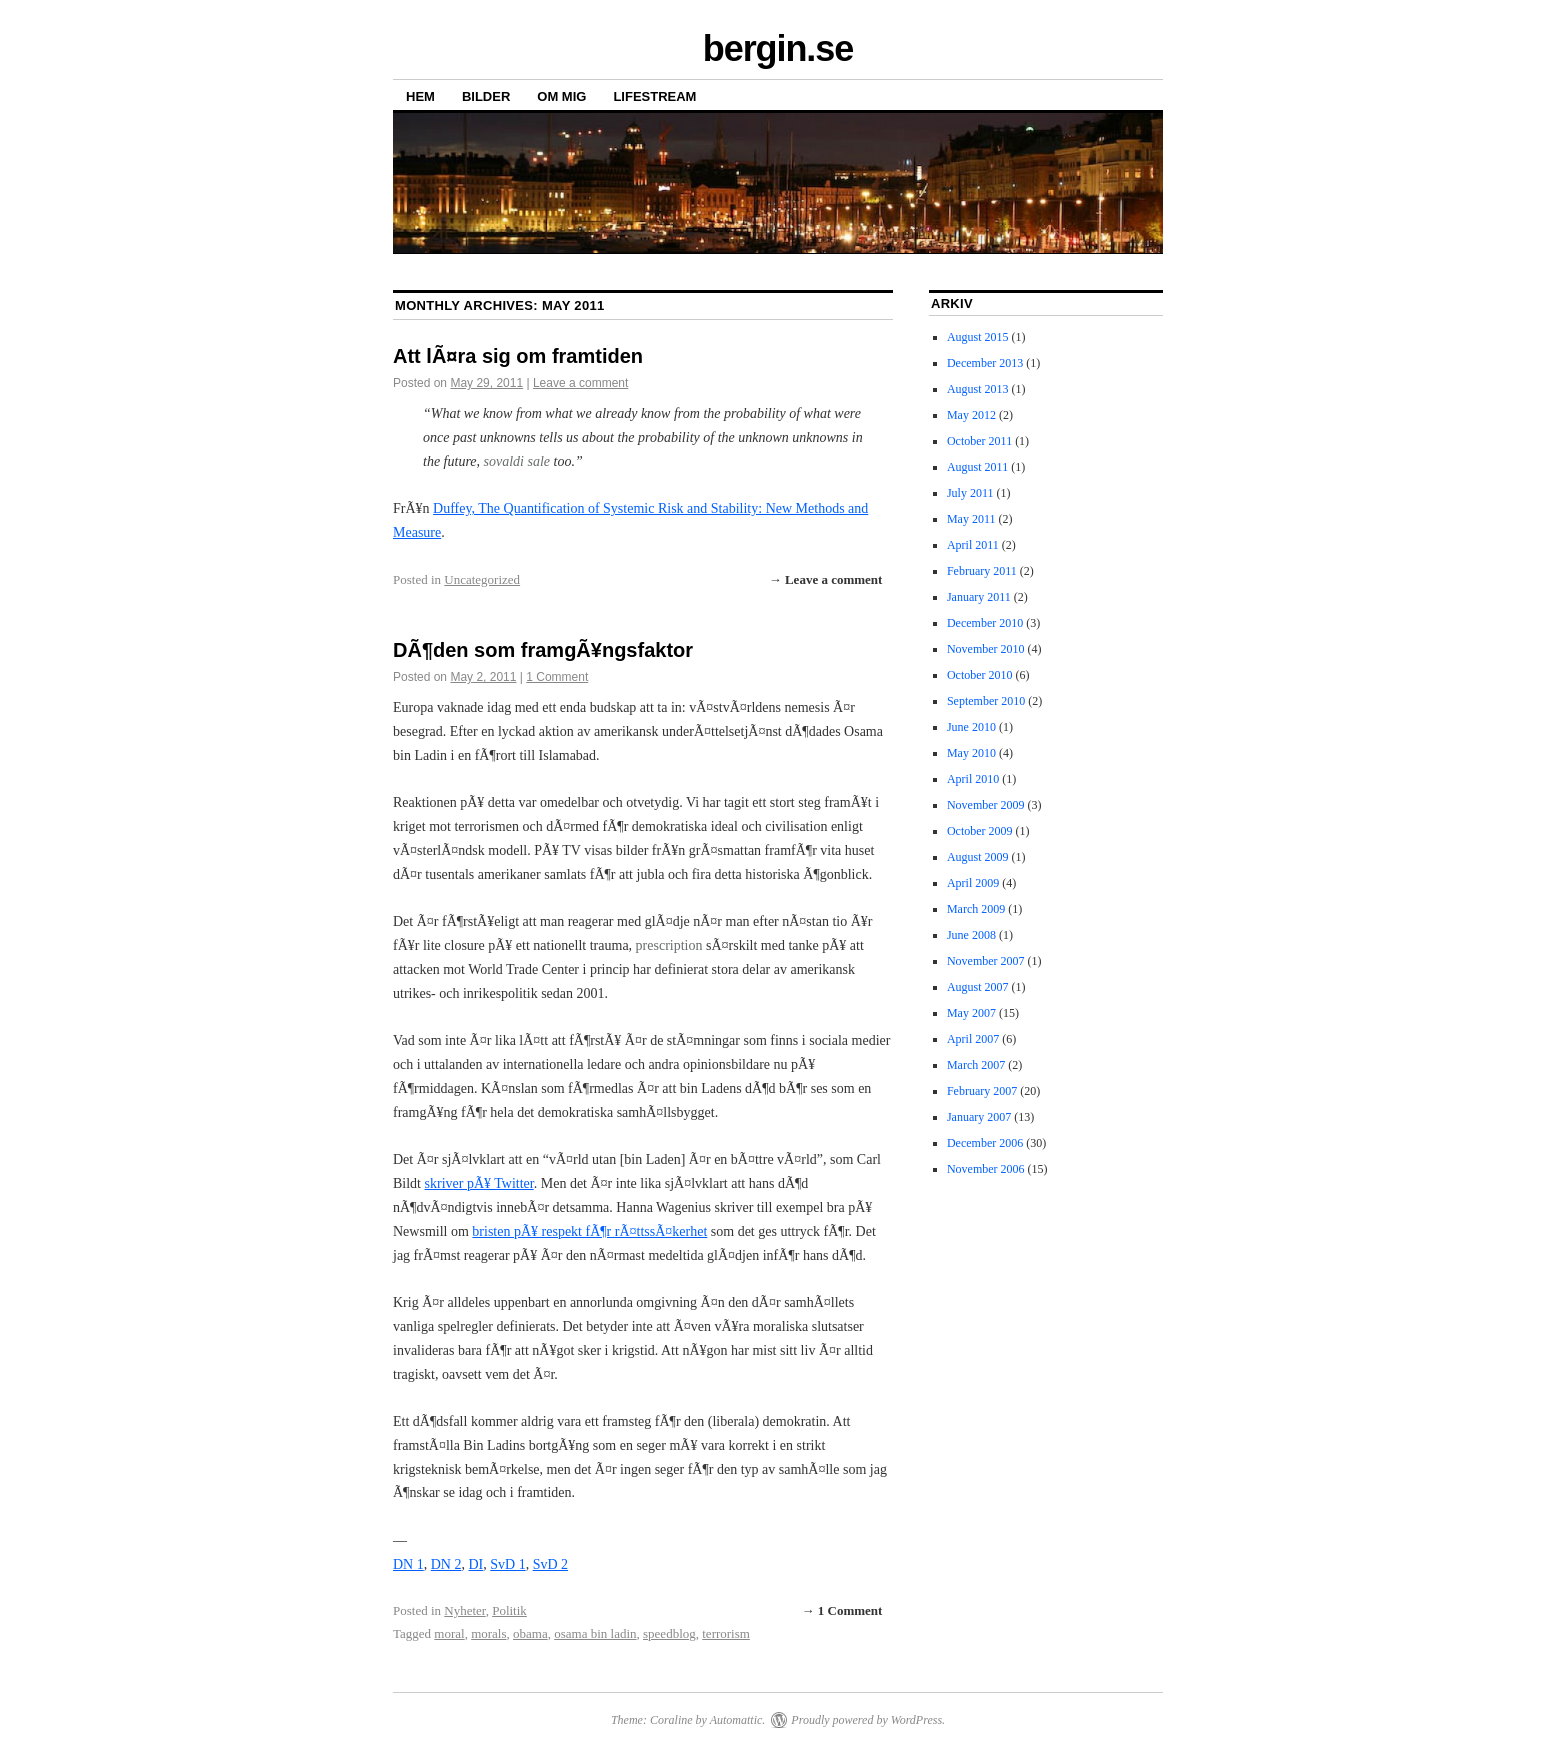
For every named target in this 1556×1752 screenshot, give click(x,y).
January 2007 (979, 1117)
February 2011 (982, 571)
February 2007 (982, 1091)
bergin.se (778, 48)
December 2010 (985, 623)
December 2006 (985, 1143)
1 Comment (557, 677)
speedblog (669, 1633)
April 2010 (973, 779)
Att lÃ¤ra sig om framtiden (518, 356)
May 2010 (971, 753)
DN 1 (408, 1564)
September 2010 (986, 701)
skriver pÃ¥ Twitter (479, 1183)
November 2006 (986, 1169)
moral (449, 1633)
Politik (509, 1610)
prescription (669, 945)
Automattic (736, 1720)
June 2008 (971, 935)
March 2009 (976, 909)
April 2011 (973, 545)
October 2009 (980, 831)
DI (475, 1564)
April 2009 (973, 883)
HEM (420, 96)
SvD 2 (550, 1564)
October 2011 (979, 441)
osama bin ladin (595, 1633)
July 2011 (970, 493)
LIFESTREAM (654, 96)
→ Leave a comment (826, 579)
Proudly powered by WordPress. (868, 1720)
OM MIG (561, 96)
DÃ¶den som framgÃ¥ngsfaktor (543, 650)
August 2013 (978, 389)
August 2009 (978, 857)
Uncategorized (482, 579)
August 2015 (978, 337)
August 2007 (978, 987)
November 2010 (986, 649)
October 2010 (980, 675)
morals (488, 1633)
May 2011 (971, 519)
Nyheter (464, 1610)
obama (530, 1633)
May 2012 (971, 415)
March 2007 (976, 1065)
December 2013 (985, 363)
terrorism (726, 1633)
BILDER (486, 96)
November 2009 (986, 805)
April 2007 (973, 1039)
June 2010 (971, 727)
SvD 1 (507, 1564)
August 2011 (977, 467)
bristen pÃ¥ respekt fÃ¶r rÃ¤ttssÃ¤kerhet (589, 1231)
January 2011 (979, 597)
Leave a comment (580, 383)
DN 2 (446, 1564)
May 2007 (971, 1013)
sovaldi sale (517, 461)
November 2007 (986, 961)
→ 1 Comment (842, 1610)
